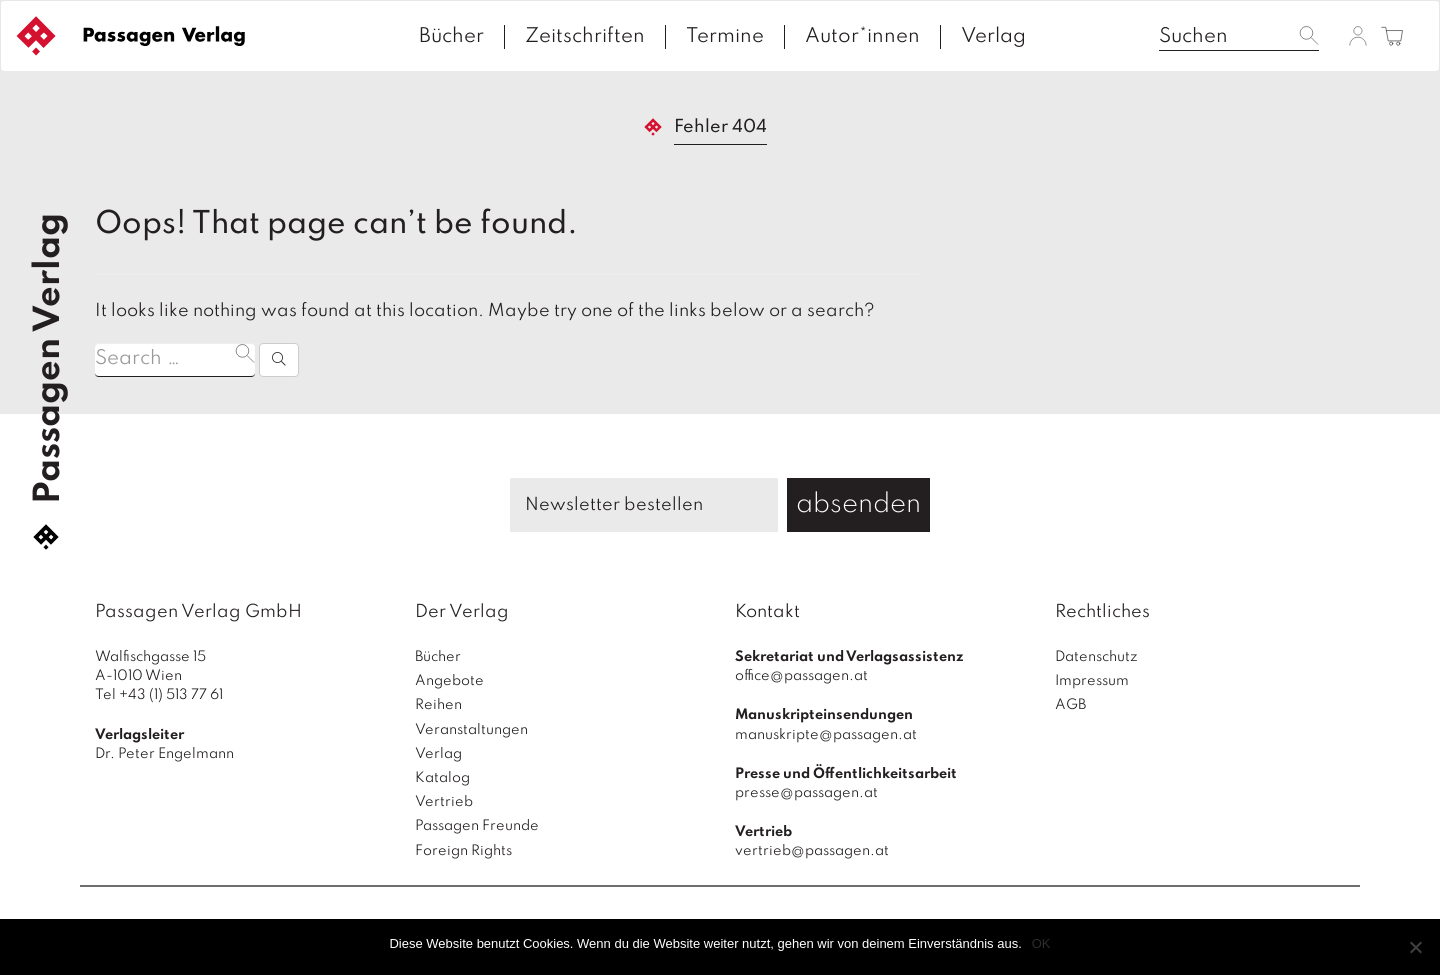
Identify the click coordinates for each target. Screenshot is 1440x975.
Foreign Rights (463, 851)
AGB (1070, 705)
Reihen (438, 705)
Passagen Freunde (477, 826)
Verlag (993, 37)
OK (1041, 943)
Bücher (451, 37)
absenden (858, 504)
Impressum (1092, 681)
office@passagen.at (801, 676)
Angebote (449, 681)
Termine (725, 37)
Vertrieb (444, 802)
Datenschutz (1096, 657)
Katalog (442, 778)
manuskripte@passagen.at (826, 735)
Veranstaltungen (471, 730)
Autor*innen (862, 37)
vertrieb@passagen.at (812, 851)
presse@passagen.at (806, 793)
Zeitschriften (585, 37)
